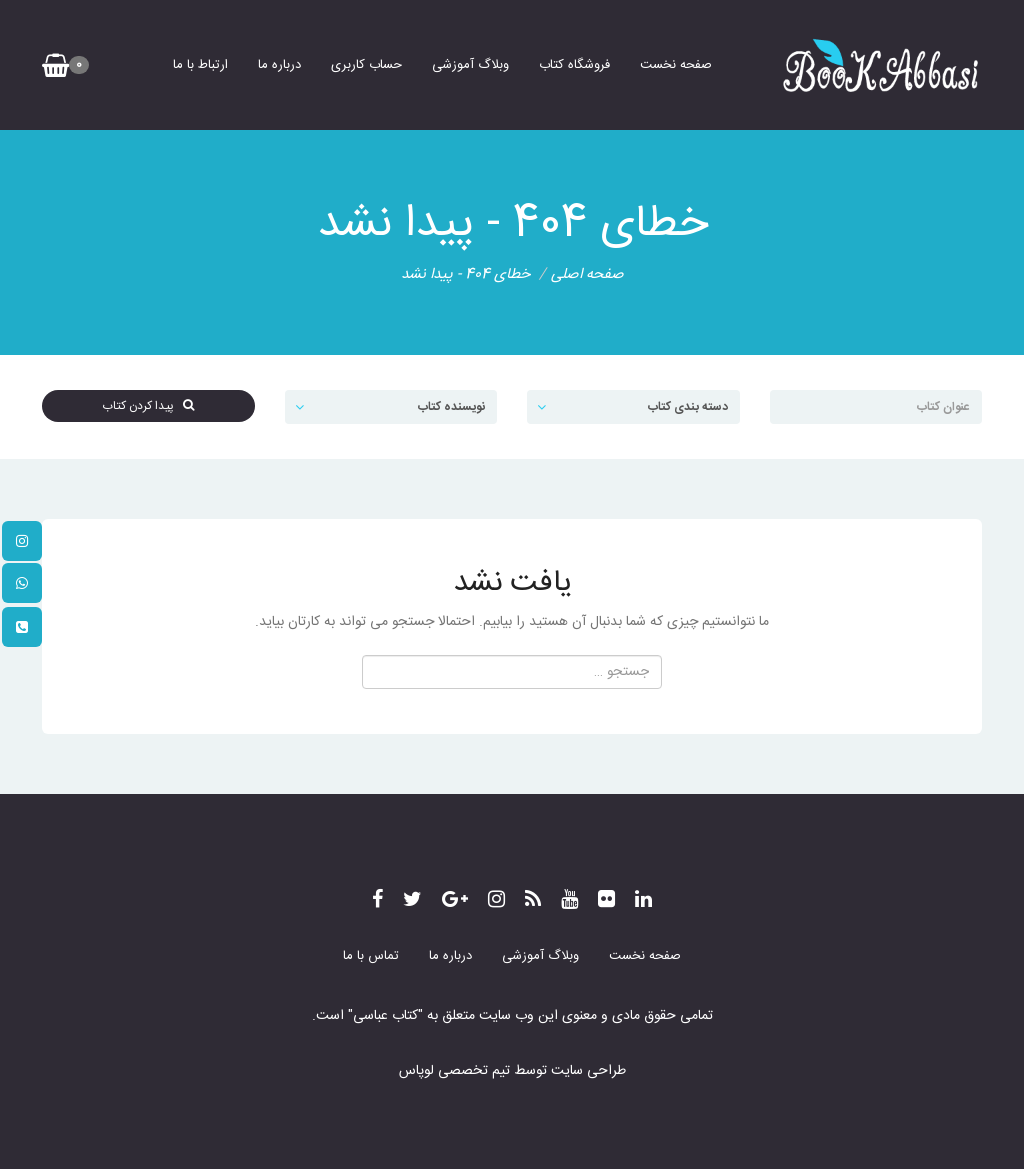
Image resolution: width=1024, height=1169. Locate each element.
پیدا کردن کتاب (148, 406)
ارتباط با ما (200, 65)
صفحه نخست (676, 65)
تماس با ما (371, 956)
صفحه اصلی (587, 274)
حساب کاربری (366, 65)
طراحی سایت (586, 1071)
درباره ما (279, 65)
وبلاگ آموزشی (470, 65)
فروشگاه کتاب (574, 65)
